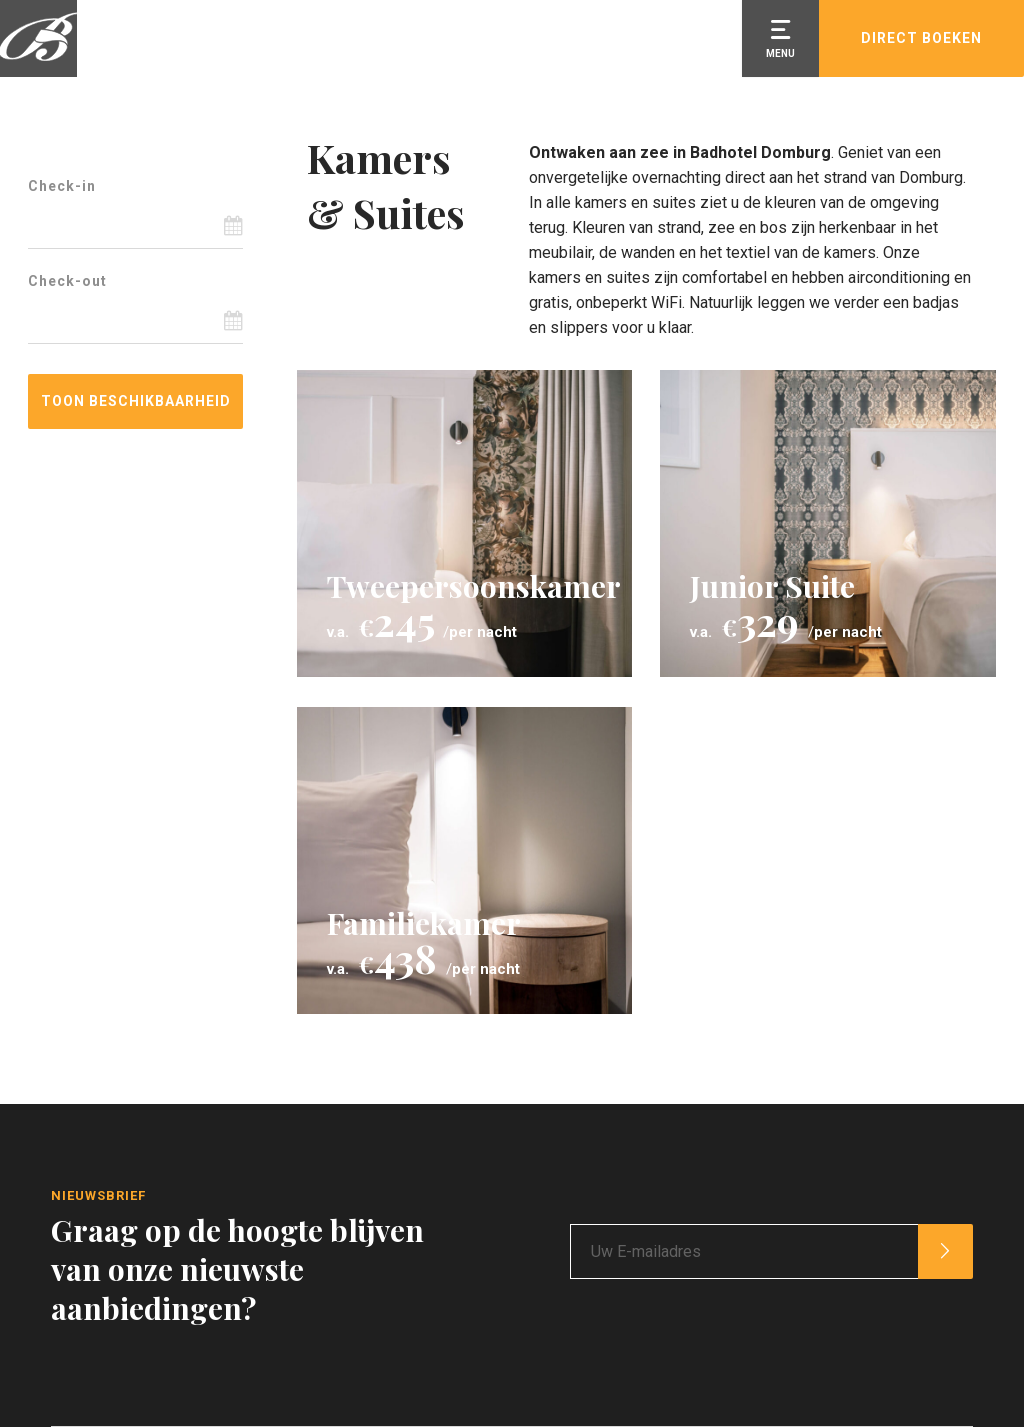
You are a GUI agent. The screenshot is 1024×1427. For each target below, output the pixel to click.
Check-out (67, 281)
